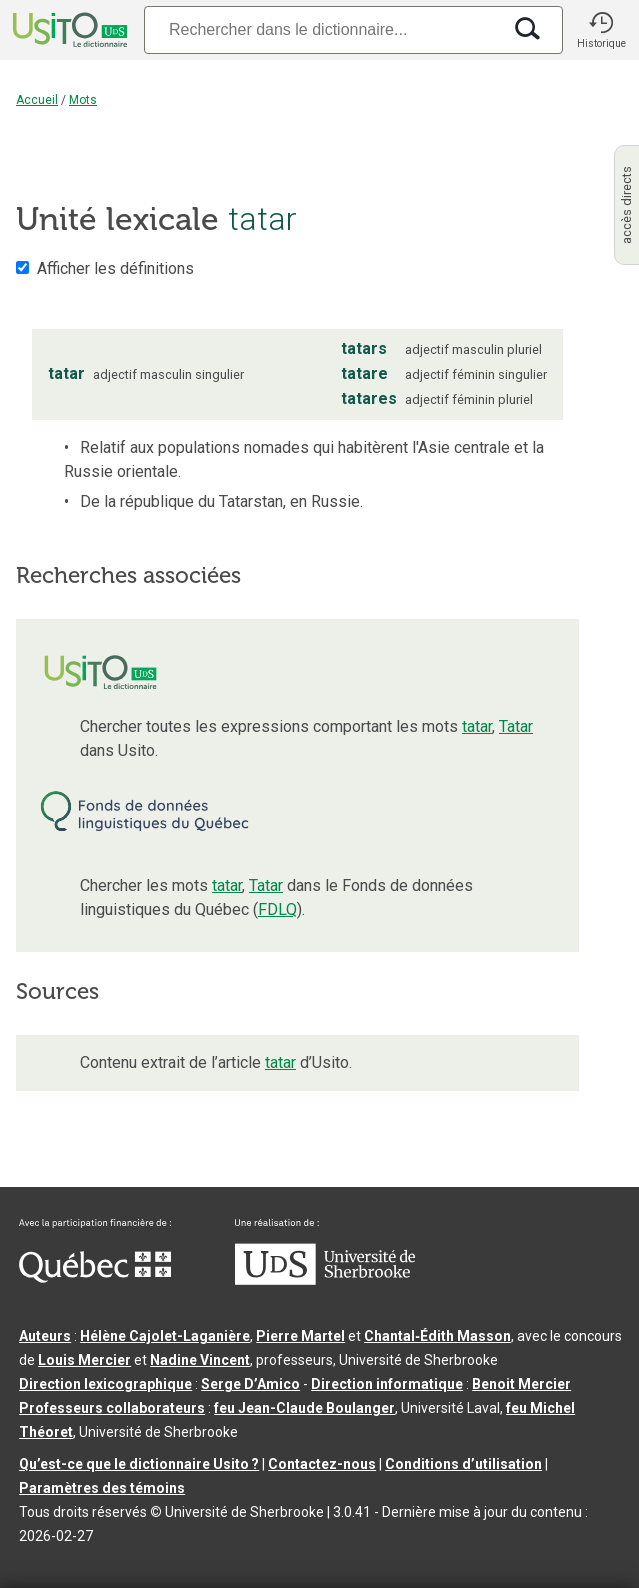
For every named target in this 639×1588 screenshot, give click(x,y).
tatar (477, 726)
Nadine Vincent (200, 1360)
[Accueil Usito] (68, 30)
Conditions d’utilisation (463, 1464)
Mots (83, 100)
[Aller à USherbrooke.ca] (325, 1280)
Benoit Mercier (521, 1384)
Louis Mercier (84, 1360)
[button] (601, 30)
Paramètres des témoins (102, 1488)
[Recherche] (322, 29)
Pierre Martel (300, 1336)
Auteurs (45, 1336)
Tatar (516, 726)
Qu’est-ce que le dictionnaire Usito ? (139, 1464)
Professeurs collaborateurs (112, 1408)
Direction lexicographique (105, 1384)
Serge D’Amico (250, 1384)
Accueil (37, 100)
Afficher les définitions (115, 268)
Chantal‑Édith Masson (437, 1336)
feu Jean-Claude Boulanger (304, 1408)
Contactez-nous (322, 1464)
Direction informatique (387, 1384)
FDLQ (277, 909)
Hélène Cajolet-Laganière (165, 1336)
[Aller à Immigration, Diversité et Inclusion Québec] (95, 1278)
